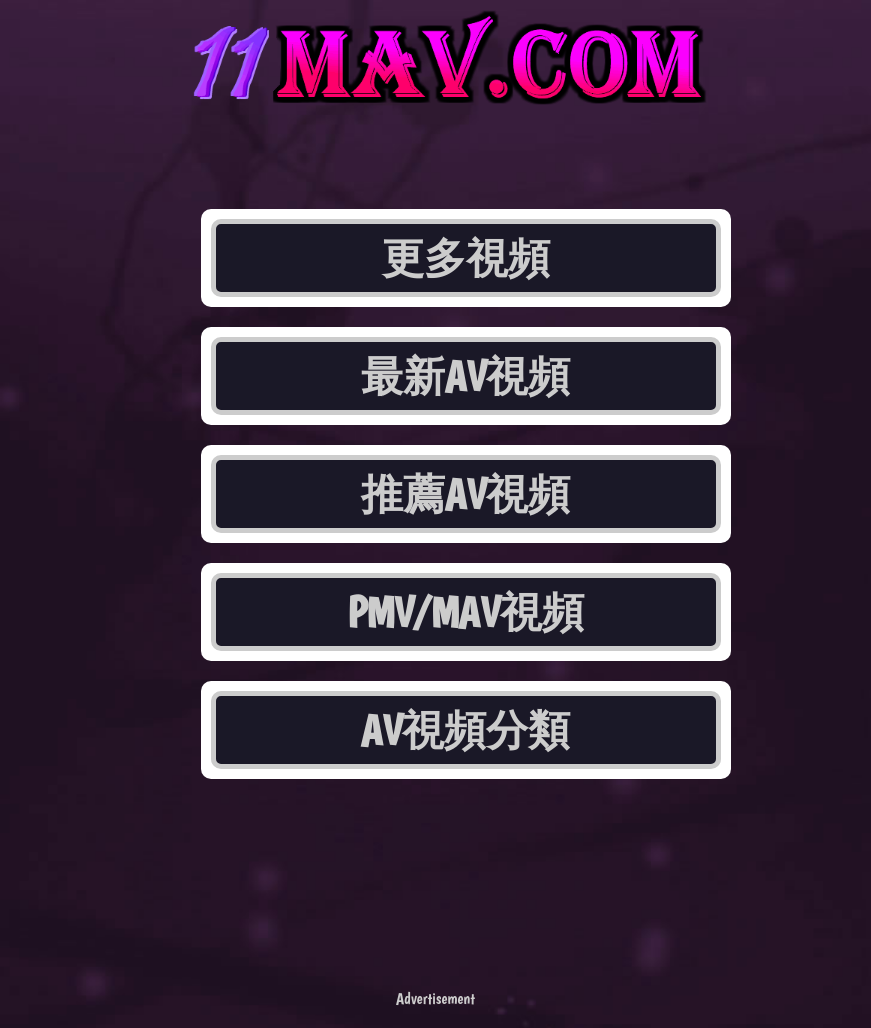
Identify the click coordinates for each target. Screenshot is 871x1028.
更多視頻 (466, 258)
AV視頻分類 (466, 730)
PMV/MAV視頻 (465, 612)
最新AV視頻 (466, 376)
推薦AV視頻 (466, 494)
